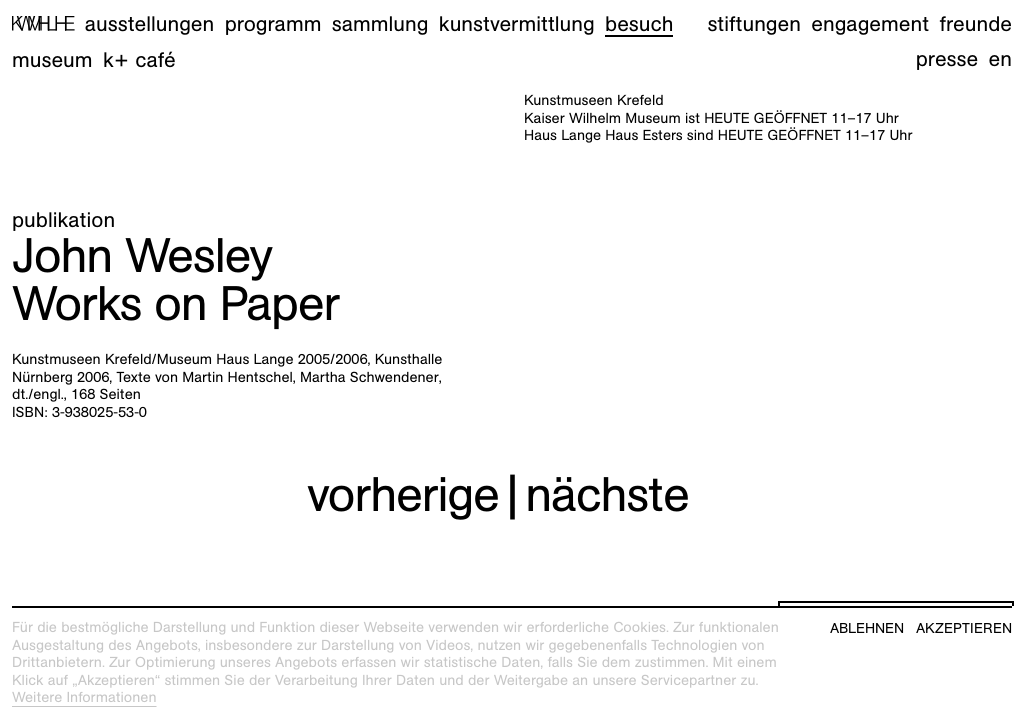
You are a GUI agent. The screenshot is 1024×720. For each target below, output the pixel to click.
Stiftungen (754, 23)
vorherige (403, 494)
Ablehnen (867, 628)
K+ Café (139, 59)
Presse (947, 58)
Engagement (870, 23)
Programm (273, 23)
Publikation (63, 219)
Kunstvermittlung (517, 23)
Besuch (639, 23)
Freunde (975, 23)
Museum (52, 59)
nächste (607, 494)
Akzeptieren (964, 628)
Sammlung (380, 23)
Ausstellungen (149, 23)
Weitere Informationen (84, 698)
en (1000, 58)
